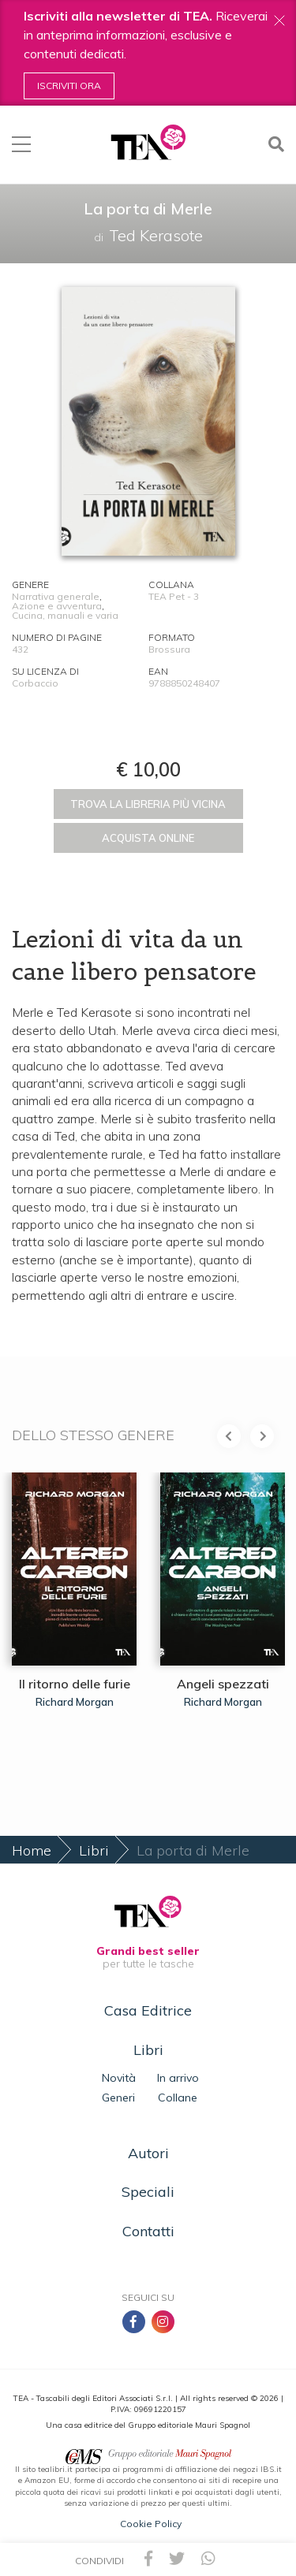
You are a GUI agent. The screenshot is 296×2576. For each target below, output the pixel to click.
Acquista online (148, 838)
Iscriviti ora (69, 85)
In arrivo (178, 2078)
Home (31, 1850)
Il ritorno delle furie (74, 1684)
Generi (118, 2097)
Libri (94, 1850)
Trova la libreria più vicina (148, 804)
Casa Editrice (148, 2010)
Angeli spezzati (223, 1684)
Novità (119, 2078)
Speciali (148, 2192)
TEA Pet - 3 (173, 596)
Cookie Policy (151, 2523)
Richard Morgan (75, 1702)
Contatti (148, 2231)
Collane (177, 2097)
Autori (148, 2153)
